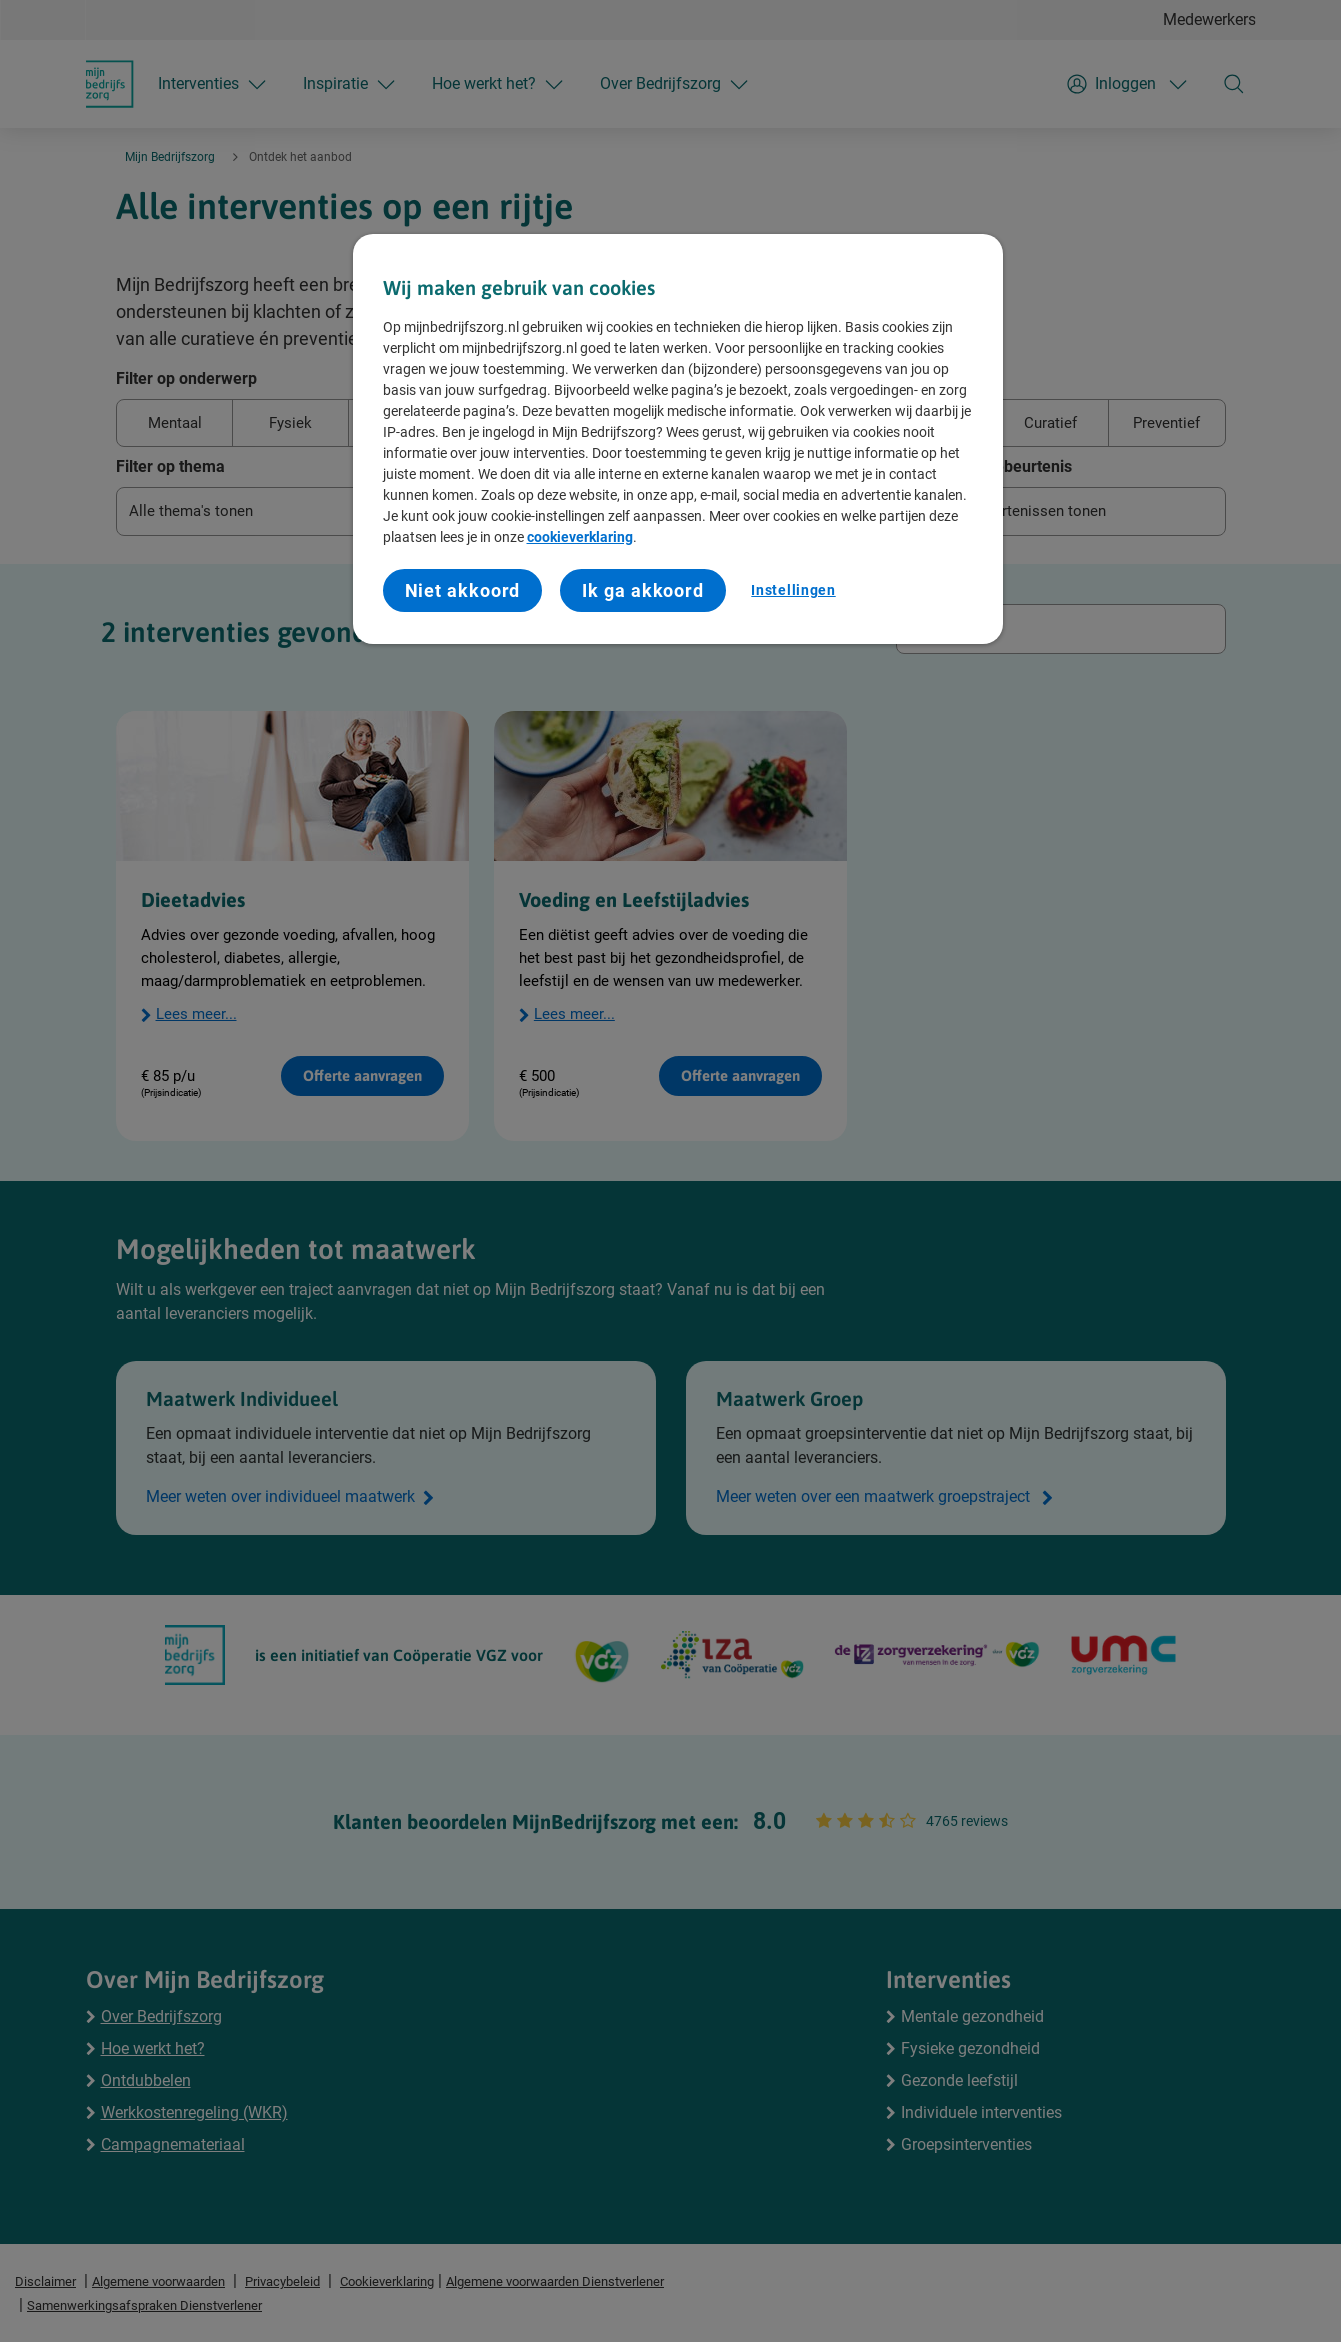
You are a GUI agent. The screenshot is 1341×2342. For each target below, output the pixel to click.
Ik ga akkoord (643, 590)
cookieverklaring (580, 537)
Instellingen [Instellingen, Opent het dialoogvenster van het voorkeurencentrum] (793, 590)
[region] (678, 439)
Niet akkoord (463, 590)
